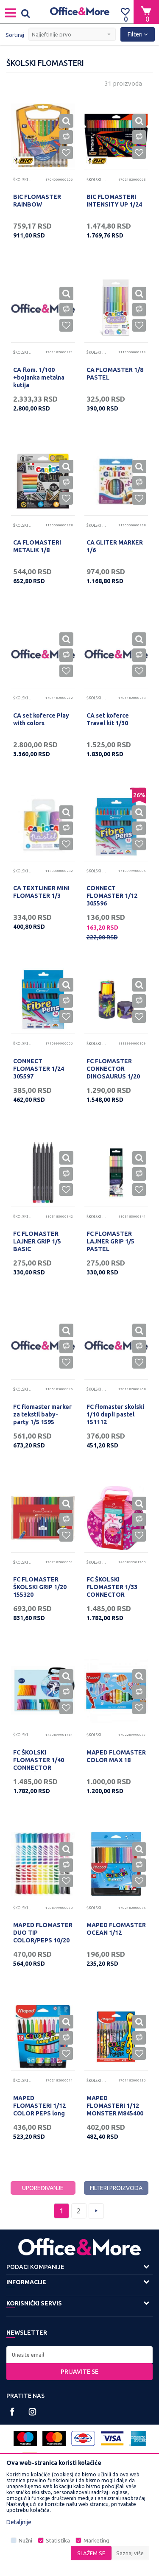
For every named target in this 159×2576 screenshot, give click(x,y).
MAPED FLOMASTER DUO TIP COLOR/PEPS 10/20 (43, 1933)
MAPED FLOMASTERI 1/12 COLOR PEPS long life (39, 2109)
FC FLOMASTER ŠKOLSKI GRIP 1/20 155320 (40, 1587)
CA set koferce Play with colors (41, 719)
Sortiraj (15, 35)
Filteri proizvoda (116, 2188)
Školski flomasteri (23, 180)
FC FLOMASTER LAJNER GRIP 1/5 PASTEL (110, 1241)
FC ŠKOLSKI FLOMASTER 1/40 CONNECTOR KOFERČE (38, 1764)
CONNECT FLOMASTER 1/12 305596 (111, 896)
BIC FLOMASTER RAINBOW (37, 200)
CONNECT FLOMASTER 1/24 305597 (38, 1069)
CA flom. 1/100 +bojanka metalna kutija (38, 377)
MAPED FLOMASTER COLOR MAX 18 (116, 1756)
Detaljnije (18, 2522)
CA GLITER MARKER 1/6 (114, 546)
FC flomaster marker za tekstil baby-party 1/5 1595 (42, 1414)
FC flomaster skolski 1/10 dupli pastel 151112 (115, 1414)
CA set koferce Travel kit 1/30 (107, 719)
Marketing (96, 2540)
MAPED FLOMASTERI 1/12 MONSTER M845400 (114, 2106)
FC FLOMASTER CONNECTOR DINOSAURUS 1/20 (113, 1069)
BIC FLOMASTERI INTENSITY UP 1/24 (114, 200)
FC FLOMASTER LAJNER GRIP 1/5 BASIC (37, 1241)
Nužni (25, 2540)
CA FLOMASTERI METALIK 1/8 (37, 546)
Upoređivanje (43, 2188)
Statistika (58, 2540)
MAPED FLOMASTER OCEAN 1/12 (116, 1929)
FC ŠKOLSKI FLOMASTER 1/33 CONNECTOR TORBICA (111, 1591)
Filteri (138, 34)
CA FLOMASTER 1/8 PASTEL (114, 373)
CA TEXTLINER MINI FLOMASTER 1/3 (41, 892)
